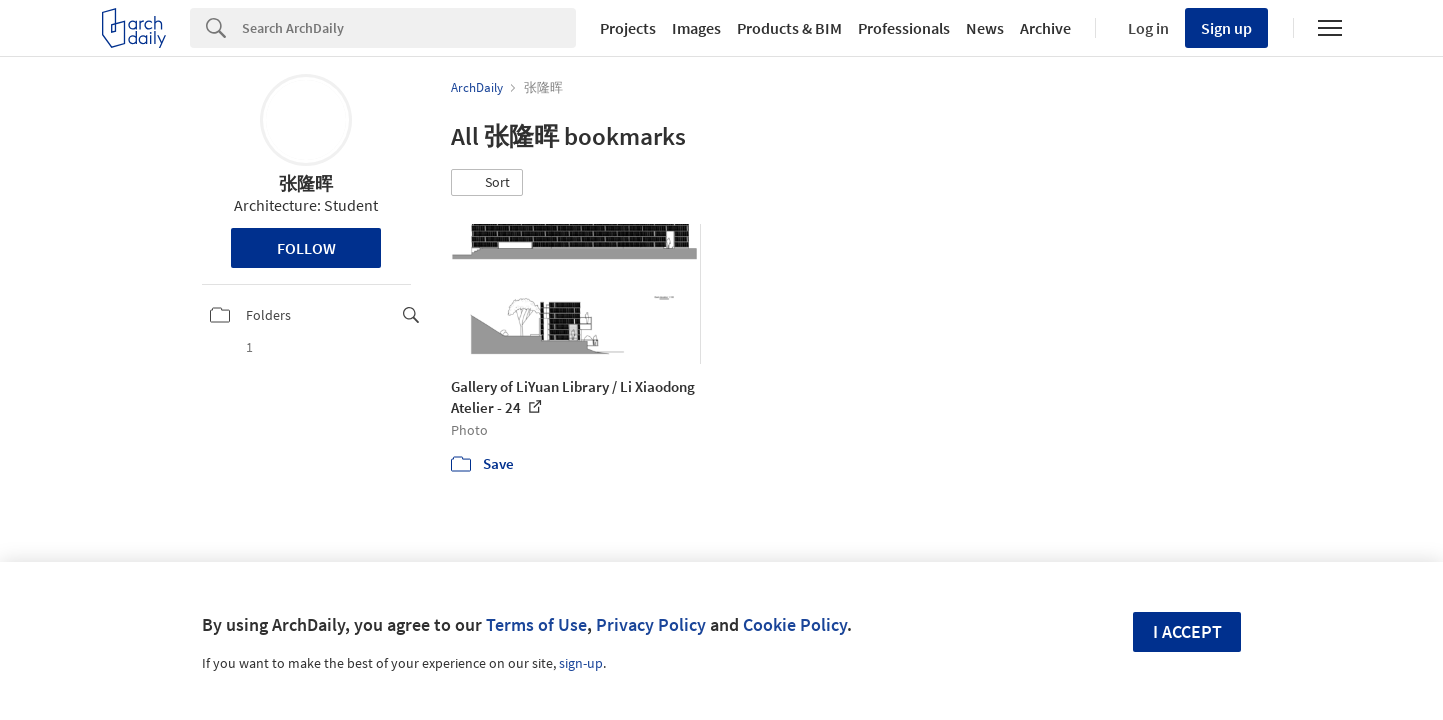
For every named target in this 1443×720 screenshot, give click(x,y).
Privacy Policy (651, 624)
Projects (628, 28)
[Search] (409, 28)
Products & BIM (789, 28)
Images (696, 28)
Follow (306, 248)
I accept (1187, 631)
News (985, 28)
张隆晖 (306, 183)
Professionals (904, 28)
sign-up (581, 663)
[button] (487, 183)
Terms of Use (536, 624)
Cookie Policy (795, 624)
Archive (1045, 28)
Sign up (1226, 28)
